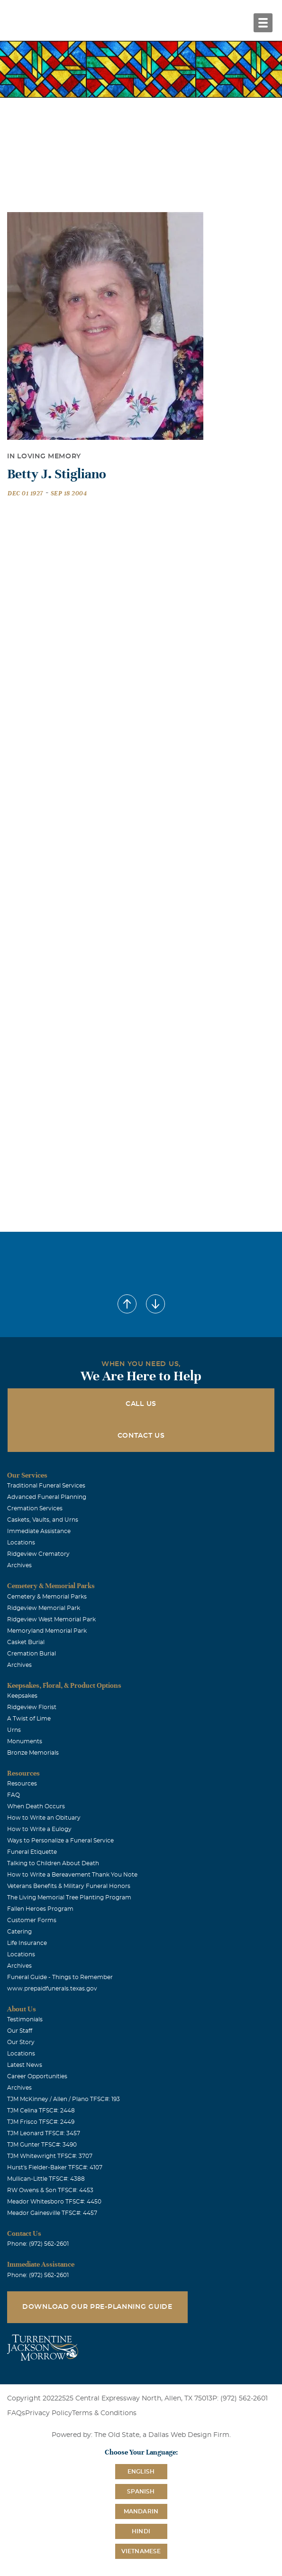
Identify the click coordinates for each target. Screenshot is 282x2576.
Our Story (21, 2042)
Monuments (24, 1741)
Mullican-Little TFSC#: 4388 (46, 2179)
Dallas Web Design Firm (188, 2435)
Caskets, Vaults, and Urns (42, 1520)
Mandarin (141, 2511)
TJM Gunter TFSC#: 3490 (42, 2145)
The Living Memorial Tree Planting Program (69, 1897)
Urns (14, 1730)
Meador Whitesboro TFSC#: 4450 (54, 2201)
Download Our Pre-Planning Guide (97, 2307)
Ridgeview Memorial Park (43, 1608)
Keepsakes (22, 1696)
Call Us (141, 1404)
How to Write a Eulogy (39, 1829)
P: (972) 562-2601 (240, 2398)
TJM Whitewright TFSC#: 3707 (49, 2156)
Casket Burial (26, 1642)
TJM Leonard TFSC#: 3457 (43, 2133)
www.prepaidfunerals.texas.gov (52, 1988)
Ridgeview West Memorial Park (51, 1619)
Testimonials (25, 2019)
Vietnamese (141, 2551)
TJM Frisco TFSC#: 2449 (40, 2122)
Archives (19, 1565)
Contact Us (141, 1435)
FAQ (13, 1795)
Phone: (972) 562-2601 (38, 2244)
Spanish (141, 2491)
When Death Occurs (36, 1806)
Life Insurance (27, 1943)
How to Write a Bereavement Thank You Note (72, 1875)
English (141, 2471)
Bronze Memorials (33, 1753)
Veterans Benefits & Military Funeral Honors (68, 1886)
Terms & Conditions (104, 2413)
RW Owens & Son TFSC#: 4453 (50, 2190)
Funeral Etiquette (32, 1852)
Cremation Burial (31, 1653)
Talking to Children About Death (53, 1863)
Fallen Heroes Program (40, 1909)
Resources (22, 1783)
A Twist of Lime (29, 1718)
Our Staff (19, 2031)
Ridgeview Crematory (38, 1554)
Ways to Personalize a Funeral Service (60, 1840)
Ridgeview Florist (31, 1707)
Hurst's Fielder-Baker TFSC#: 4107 (54, 2167)
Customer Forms (31, 1920)
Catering (19, 1931)
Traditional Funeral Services (46, 1485)
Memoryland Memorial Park (47, 1631)
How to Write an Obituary (44, 1818)
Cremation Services (35, 1508)
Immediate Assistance (39, 1531)
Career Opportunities (37, 2076)
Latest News (24, 2065)
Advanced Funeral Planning (46, 1497)
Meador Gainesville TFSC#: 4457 (52, 2213)
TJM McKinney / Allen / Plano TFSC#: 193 (63, 2099)
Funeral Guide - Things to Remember (60, 1977)
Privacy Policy (48, 2413)
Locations (21, 1542)
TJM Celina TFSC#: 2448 (41, 2110)
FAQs (16, 2413)
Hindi (141, 2531)
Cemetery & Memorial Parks (47, 1597)
